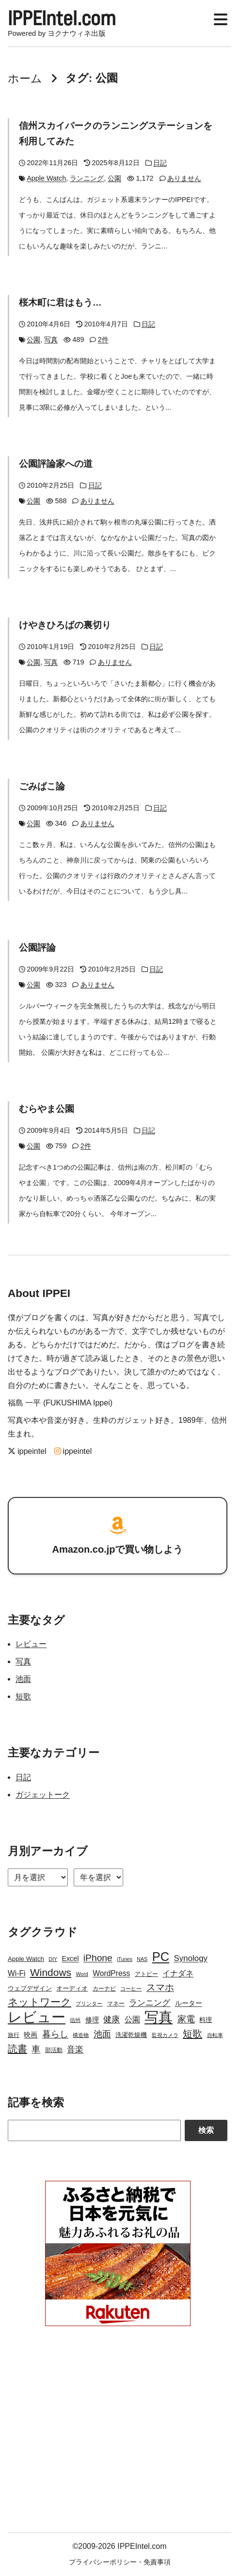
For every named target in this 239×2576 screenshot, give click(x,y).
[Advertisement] (117, 2434)
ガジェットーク (43, 1794)
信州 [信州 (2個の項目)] (75, 2020)
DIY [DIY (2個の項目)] (52, 1959)
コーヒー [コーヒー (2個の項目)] (131, 1988)
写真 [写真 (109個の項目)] (158, 2017)
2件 (103, 340)
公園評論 (37, 948)
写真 (51, 340)
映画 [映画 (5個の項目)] (30, 2034)
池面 (23, 1679)
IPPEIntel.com (62, 18)
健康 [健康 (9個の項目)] (111, 2019)
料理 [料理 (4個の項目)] (205, 2019)
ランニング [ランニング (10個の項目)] (149, 2002)
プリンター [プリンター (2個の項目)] (89, 2003)
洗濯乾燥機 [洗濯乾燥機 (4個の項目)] (131, 2034)
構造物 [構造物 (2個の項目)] (81, 2035)
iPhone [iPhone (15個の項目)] (97, 1958)
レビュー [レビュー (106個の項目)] (36, 2017)
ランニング (87, 179)
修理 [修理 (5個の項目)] (92, 2019)
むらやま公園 (46, 1109)
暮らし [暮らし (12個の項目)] (55, 2034)
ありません (184, 179)
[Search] (94, 2131)
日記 (160, 163)
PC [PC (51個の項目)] (160, 1956)
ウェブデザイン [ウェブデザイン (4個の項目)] (30, 1988)
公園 (114, 179)
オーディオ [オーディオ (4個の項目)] (72, 1988)
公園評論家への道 (56, 464)
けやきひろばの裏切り (65, 625)
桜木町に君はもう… (60, 303)
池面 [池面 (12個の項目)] (102, 2034)
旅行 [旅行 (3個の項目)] (13, 2035)
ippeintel (27, 1451)
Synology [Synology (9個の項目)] (190, 1958)
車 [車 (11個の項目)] (36, 2049)
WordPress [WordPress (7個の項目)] (111, 1973)
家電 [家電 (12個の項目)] (186, 2019)
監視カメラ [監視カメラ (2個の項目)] (165, 2035)
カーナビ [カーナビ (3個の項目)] (104, 1988)
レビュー (31, 1644)
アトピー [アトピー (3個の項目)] (146, 1974)
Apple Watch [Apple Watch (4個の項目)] (26, 1958)
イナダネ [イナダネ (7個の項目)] (177, 1973)
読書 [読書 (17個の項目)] (17, 2048)
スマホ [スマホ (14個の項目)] (160, 1987)
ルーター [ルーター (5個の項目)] (188, 2003)
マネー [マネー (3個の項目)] (116, 2003)
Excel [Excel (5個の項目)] (70, 1958)
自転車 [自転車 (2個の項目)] (215, 2035)
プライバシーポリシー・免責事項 (120, 2562)
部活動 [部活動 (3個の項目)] (54, 2050)
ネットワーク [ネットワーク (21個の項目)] (39, 2001)
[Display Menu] (220, 17)
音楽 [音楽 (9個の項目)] (75, 2049)
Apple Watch (46, 179)
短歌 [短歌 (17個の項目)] (192, 2033)
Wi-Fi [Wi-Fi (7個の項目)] (17, 1973)
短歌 (23, 1697)
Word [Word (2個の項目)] (82, 1974)
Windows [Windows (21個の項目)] (50, 1972)
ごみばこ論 (42, 787)
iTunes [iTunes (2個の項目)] (124, 1959)
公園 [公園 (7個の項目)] (132, 2019)
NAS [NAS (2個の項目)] (142, 1959)
